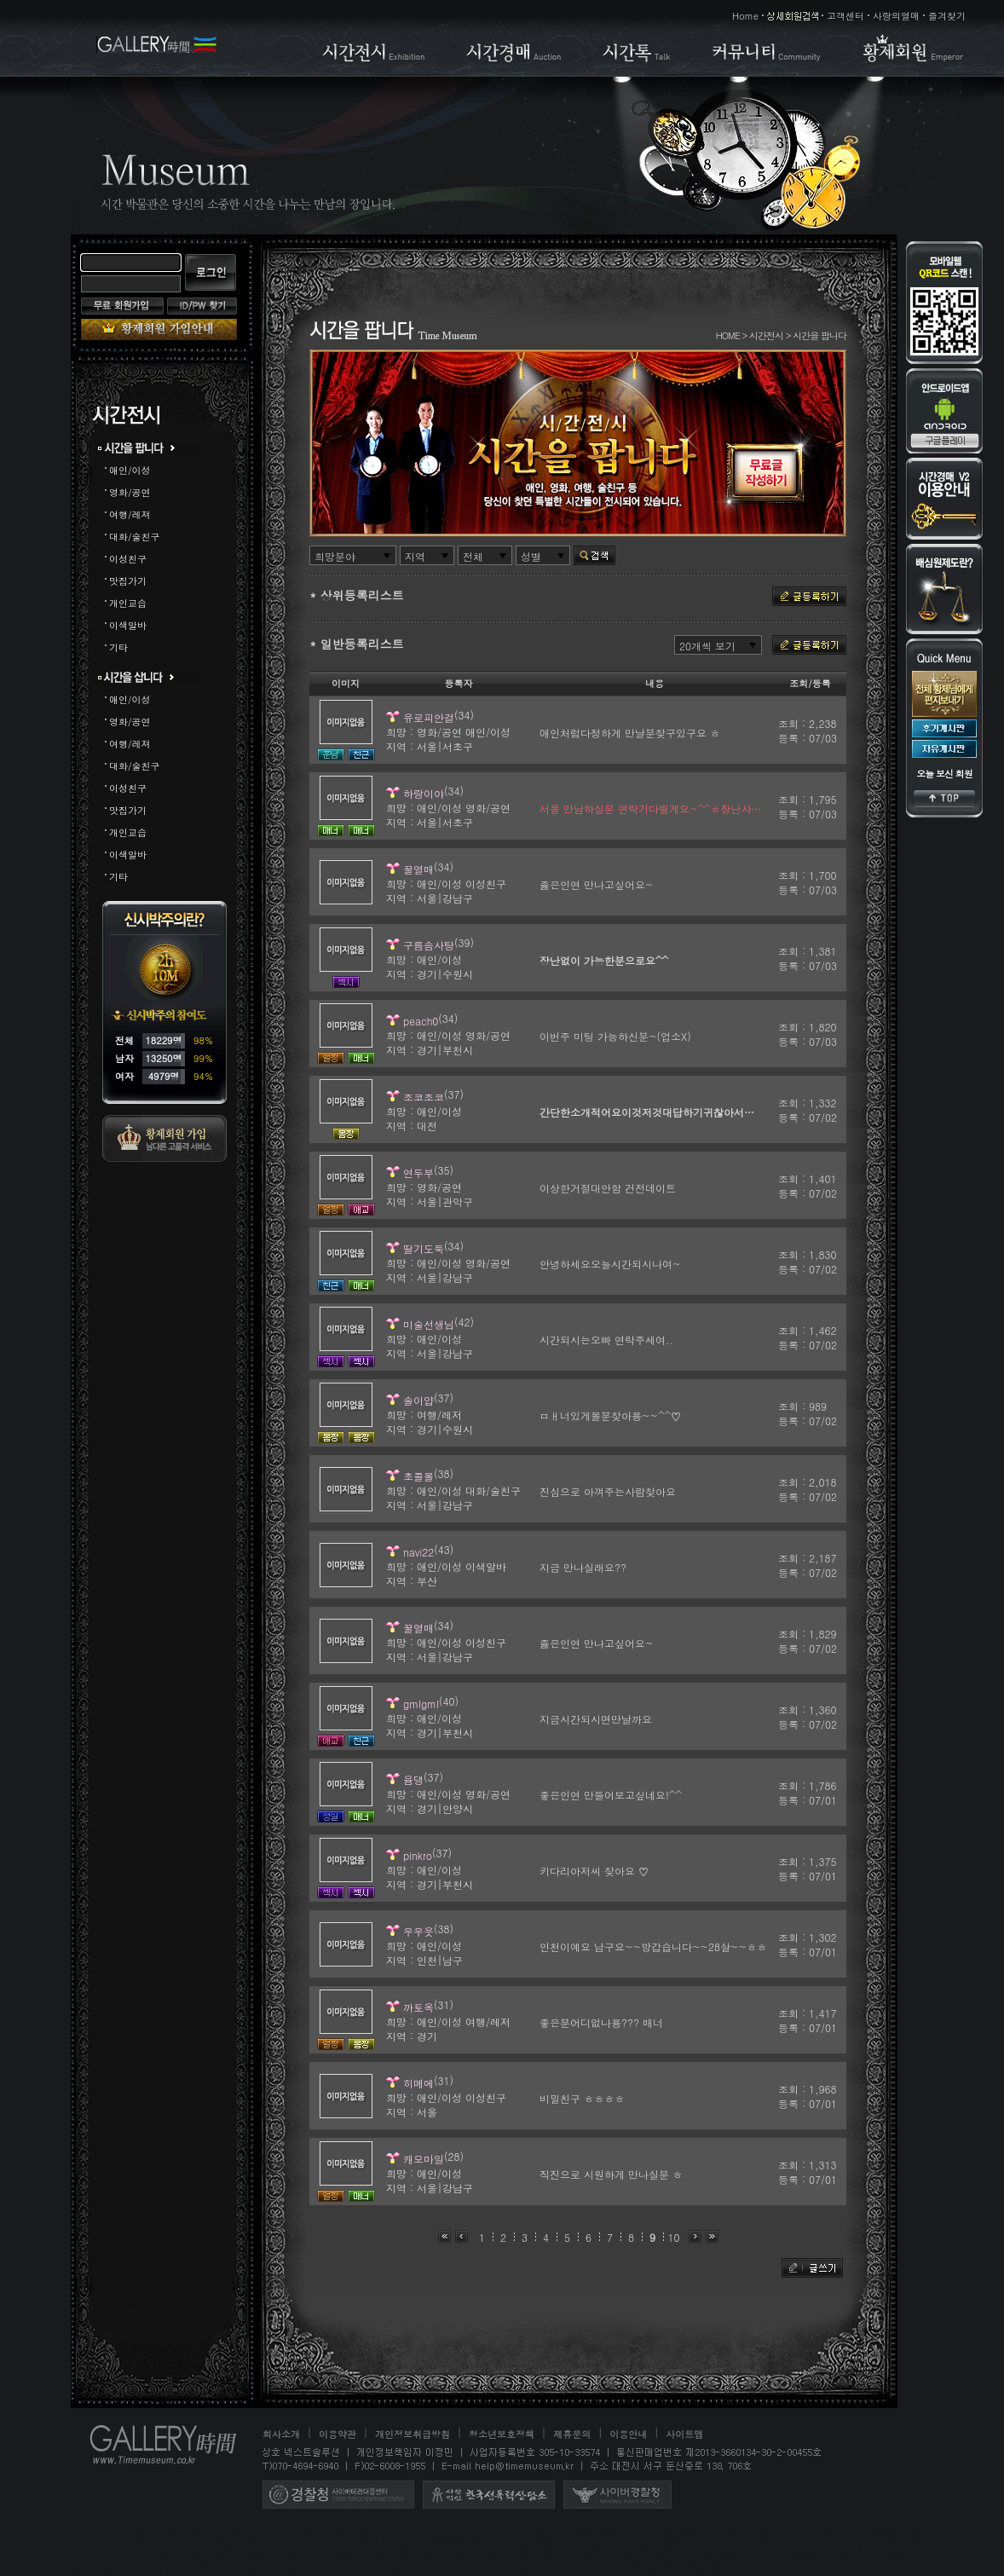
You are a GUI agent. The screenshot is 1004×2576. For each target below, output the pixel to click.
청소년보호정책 (501, 2434)
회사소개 (281, 2434)
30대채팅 (187, 2569)
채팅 (81, 2569)
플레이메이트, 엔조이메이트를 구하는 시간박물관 (361, 2552)
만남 (285, 2569)
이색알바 (128, 625)
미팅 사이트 (98, 2536)
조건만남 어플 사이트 (263, 2536)
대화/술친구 (134, 536)
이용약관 (337, 2434)
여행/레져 (130, 514)
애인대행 (213, 2552)
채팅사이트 (128, 2569)
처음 (444, 2236)
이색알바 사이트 (462, 2536)
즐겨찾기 (947, 15)
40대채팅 (242, 2569)
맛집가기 (128, 581)
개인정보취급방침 (412, 2434)
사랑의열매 (896, 15)
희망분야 (334, 556)
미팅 (844, 2552)
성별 (531, 556)
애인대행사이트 (576, 2552)
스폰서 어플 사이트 (369, 2536)
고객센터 (845, 15)
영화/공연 (130, 492)
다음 (695, 2236)
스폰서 (471, 2569)
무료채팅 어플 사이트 (798, 2536)
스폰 (434, 2569)
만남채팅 (391, 2569)
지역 (415, 556)
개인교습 (128, 603)
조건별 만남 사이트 (137, 2552)
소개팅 (587, 2569)
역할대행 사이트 (699, 2536)
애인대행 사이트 (612, 2536)
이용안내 (628, 2434)
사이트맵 (684, 2434)
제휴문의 (572, 2434)
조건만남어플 (791, 2552)
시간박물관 (537, 2536)
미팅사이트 (891, 2552)
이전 (461, 2236)
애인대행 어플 (169, 2536)
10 (674, 2237)
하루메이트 (713, 2569)
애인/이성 (130, 470)
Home (745, 15)
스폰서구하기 (529, 2569)
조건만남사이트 (712, 2552)
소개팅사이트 (645, 2569)
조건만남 (644, 2552)
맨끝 (712, 2236)
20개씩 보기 (707, 645)
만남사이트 (333, 2569)
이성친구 (128, 558)
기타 (118, 647)
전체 (473, 556)
